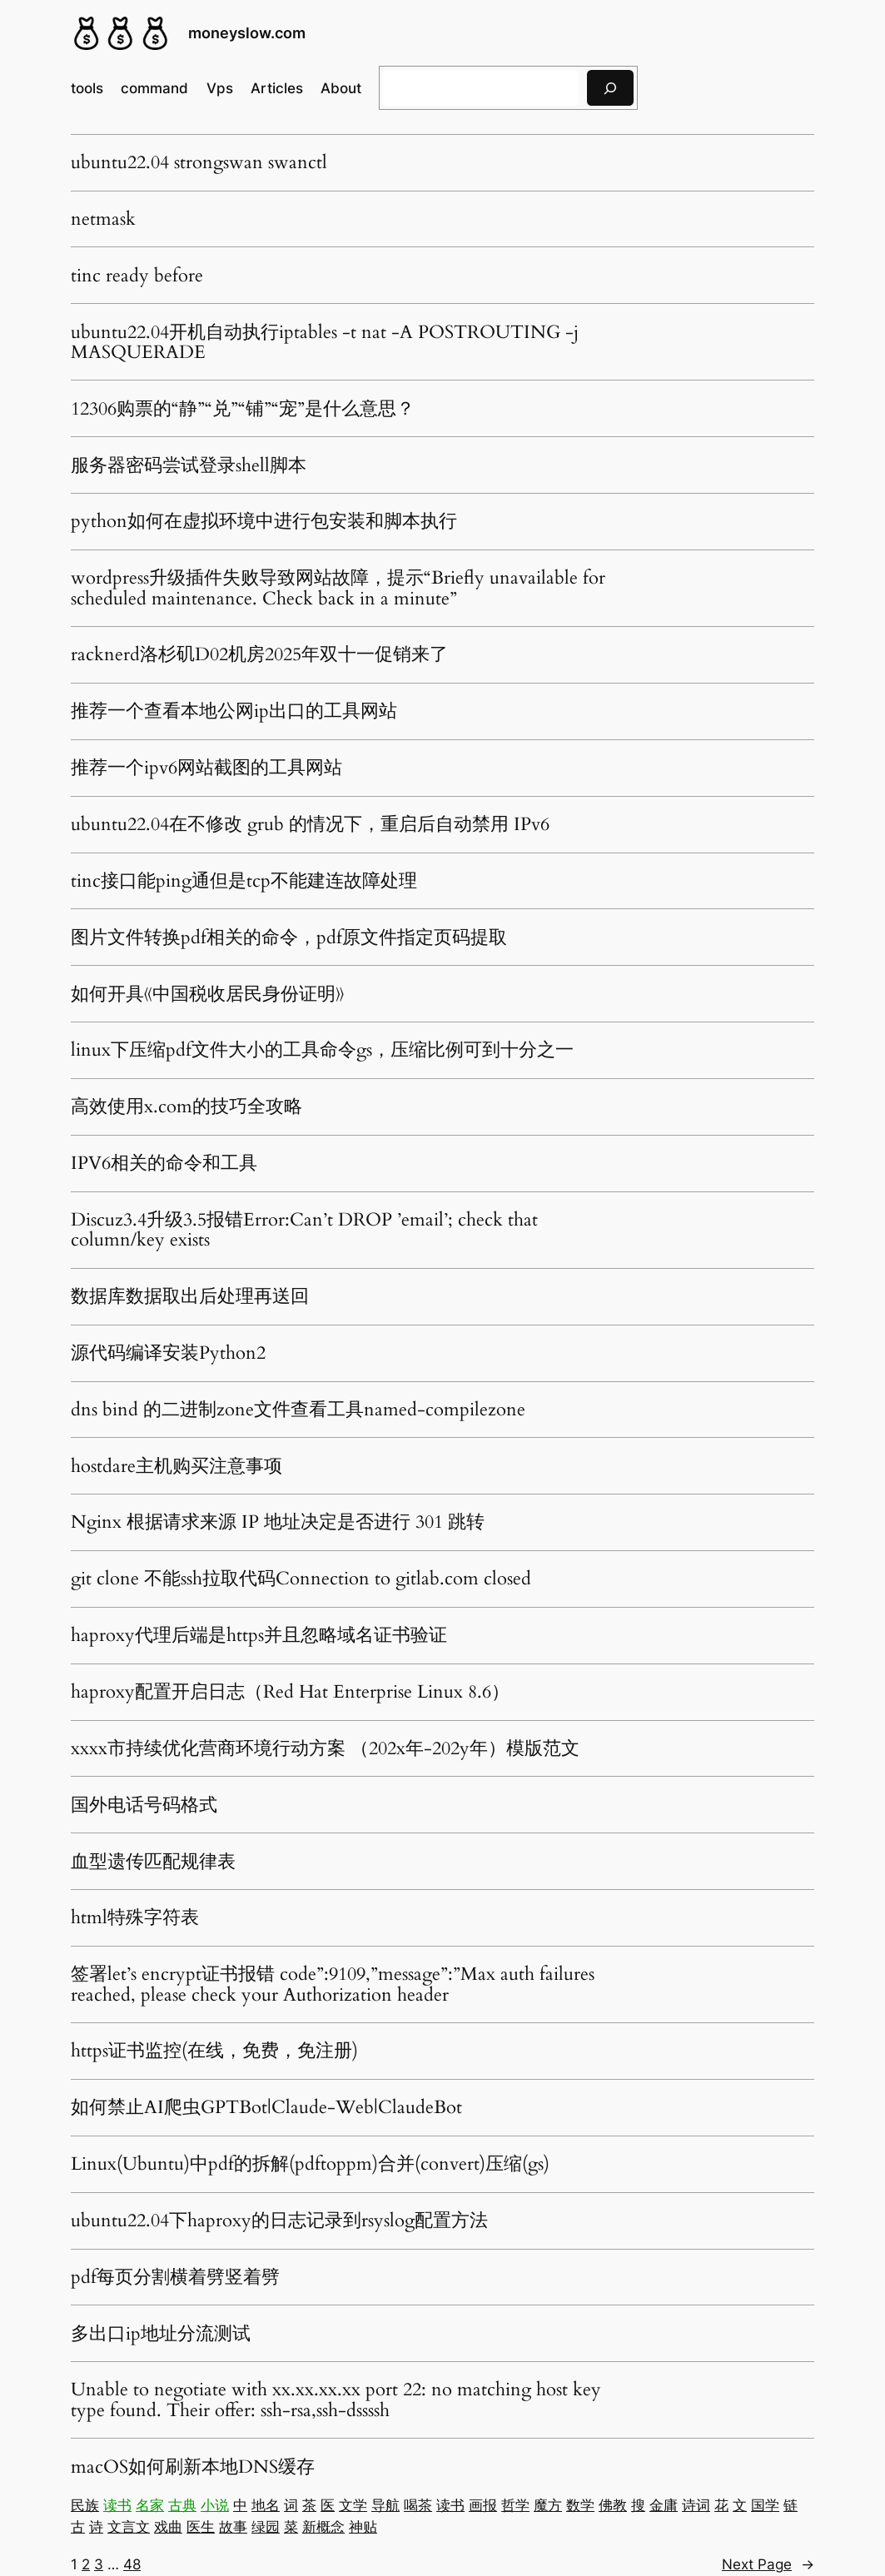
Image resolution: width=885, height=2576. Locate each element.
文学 (353, 2505)
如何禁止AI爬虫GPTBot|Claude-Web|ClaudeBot (266, 2107)
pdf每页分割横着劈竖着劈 (175, 2277)
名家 (150, 2505)
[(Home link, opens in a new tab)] (121, 33)
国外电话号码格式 (144, 1805)
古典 (182, 2505)
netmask (103, 219)
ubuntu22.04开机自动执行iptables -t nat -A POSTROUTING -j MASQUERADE (325, 342)
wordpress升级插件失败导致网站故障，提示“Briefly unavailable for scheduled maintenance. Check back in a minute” (338, 588)
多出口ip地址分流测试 (161, 2334)
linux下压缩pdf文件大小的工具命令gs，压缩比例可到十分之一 (322, 1050)
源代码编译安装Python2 (168, 1353)
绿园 (265, 2527)
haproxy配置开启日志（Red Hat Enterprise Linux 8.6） (290, 1692)
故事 (233, 2527)
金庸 (663, 2505)
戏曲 (168, 2527)
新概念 (323, 2527)
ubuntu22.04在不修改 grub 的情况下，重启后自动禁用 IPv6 (310, 824)
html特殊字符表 (135, 1917)
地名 (265, 2505)
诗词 (696, 2505)
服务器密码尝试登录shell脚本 (188, 465)
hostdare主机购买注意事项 (176, 1466)
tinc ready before (137, 276)
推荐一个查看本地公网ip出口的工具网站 (234, 711)
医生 (200, 2527)
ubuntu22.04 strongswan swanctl (199, 162)
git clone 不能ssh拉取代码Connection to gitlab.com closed (301, 1579)
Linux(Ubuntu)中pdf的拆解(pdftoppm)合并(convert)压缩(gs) (310, 2164)
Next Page (768, 2564)
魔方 (548, 2505)
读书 (117, 2505)
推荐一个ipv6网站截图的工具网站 (206, 768)
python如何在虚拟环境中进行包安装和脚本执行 (264, 521)
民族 (85, 2505)
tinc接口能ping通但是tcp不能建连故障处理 (244, 881)
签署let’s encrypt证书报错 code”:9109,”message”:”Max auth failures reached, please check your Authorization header (332, 1984)
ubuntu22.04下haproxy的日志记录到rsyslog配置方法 (279, 2220)
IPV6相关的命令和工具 (164, 1163)
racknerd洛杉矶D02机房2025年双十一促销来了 (259, 654)
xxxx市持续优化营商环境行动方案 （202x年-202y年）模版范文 (325, 1748)
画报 (483, 2505)
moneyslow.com (247, 33)
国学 (765, 2505)
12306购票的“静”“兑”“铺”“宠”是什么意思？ (243, 409)
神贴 (363, 2527)
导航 (385, 2505)
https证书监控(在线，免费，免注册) (214, 2051)
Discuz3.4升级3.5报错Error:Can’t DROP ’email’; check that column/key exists (304, 1230)
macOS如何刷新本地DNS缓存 (193, 2467)
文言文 (128, 2527)
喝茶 (418, 2505)
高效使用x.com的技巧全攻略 (186, 1106)
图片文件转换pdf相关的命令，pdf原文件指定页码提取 (289, 937)
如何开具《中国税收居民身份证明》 (207, 994)
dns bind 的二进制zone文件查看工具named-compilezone (298, 1410)
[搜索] (610, 88)
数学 (580, 2505)
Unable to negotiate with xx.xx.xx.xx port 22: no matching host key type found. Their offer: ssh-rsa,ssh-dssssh (336, 2400)
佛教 (613, 2505)
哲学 (515, 2505)
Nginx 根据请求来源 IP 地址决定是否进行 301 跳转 (278, 1522)
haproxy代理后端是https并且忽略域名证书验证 (259, 1635)
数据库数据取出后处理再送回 (190, 1296)
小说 (215, 2505)
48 (132, 2564)
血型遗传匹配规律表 (153, 1862)
